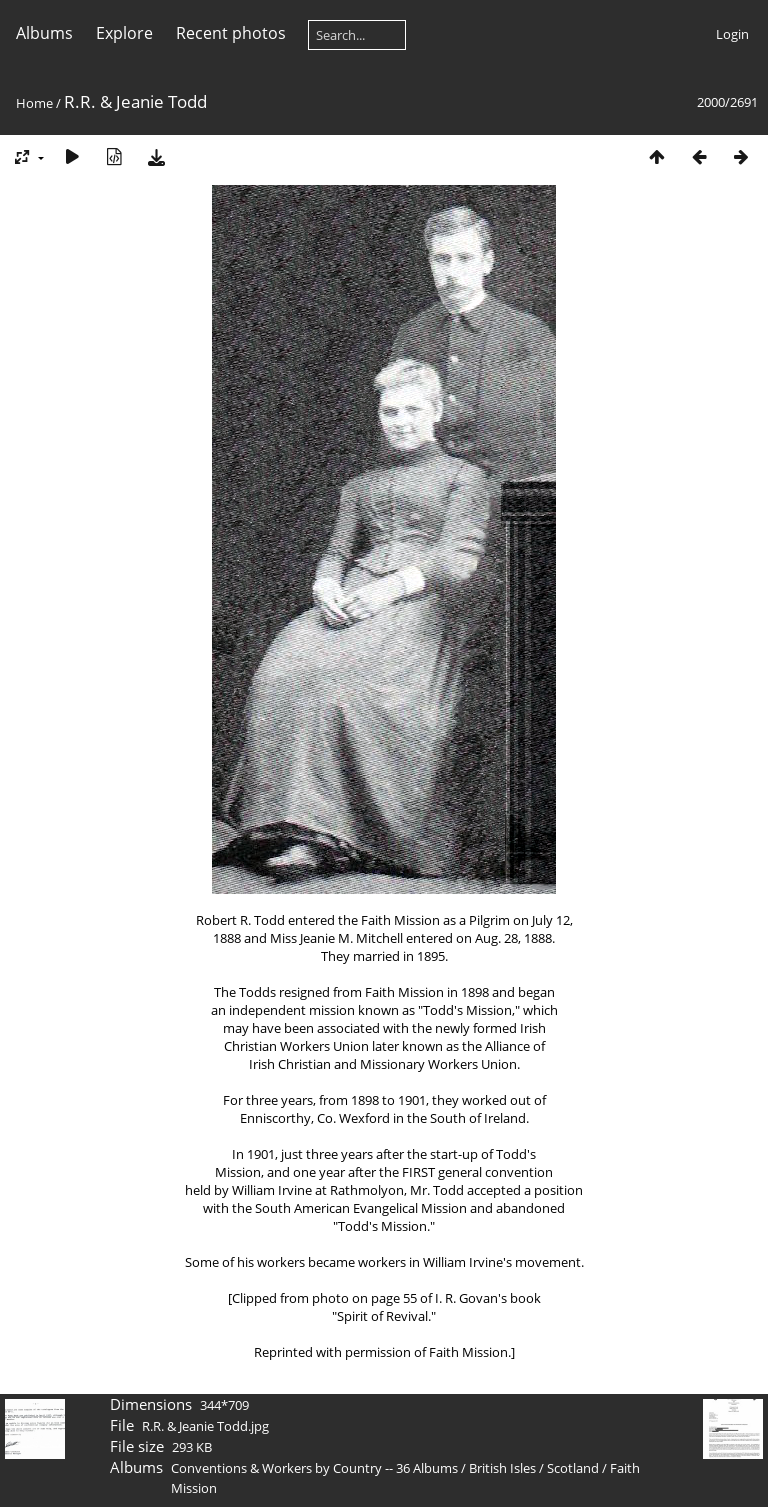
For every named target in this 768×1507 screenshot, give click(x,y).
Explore (124, 33)
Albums (44, 33)
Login (732, 34)
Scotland (573, 1468)
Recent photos (231, 33)
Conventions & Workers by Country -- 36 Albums (314, 1468)
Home (34, 103)
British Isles (502, 1468)
